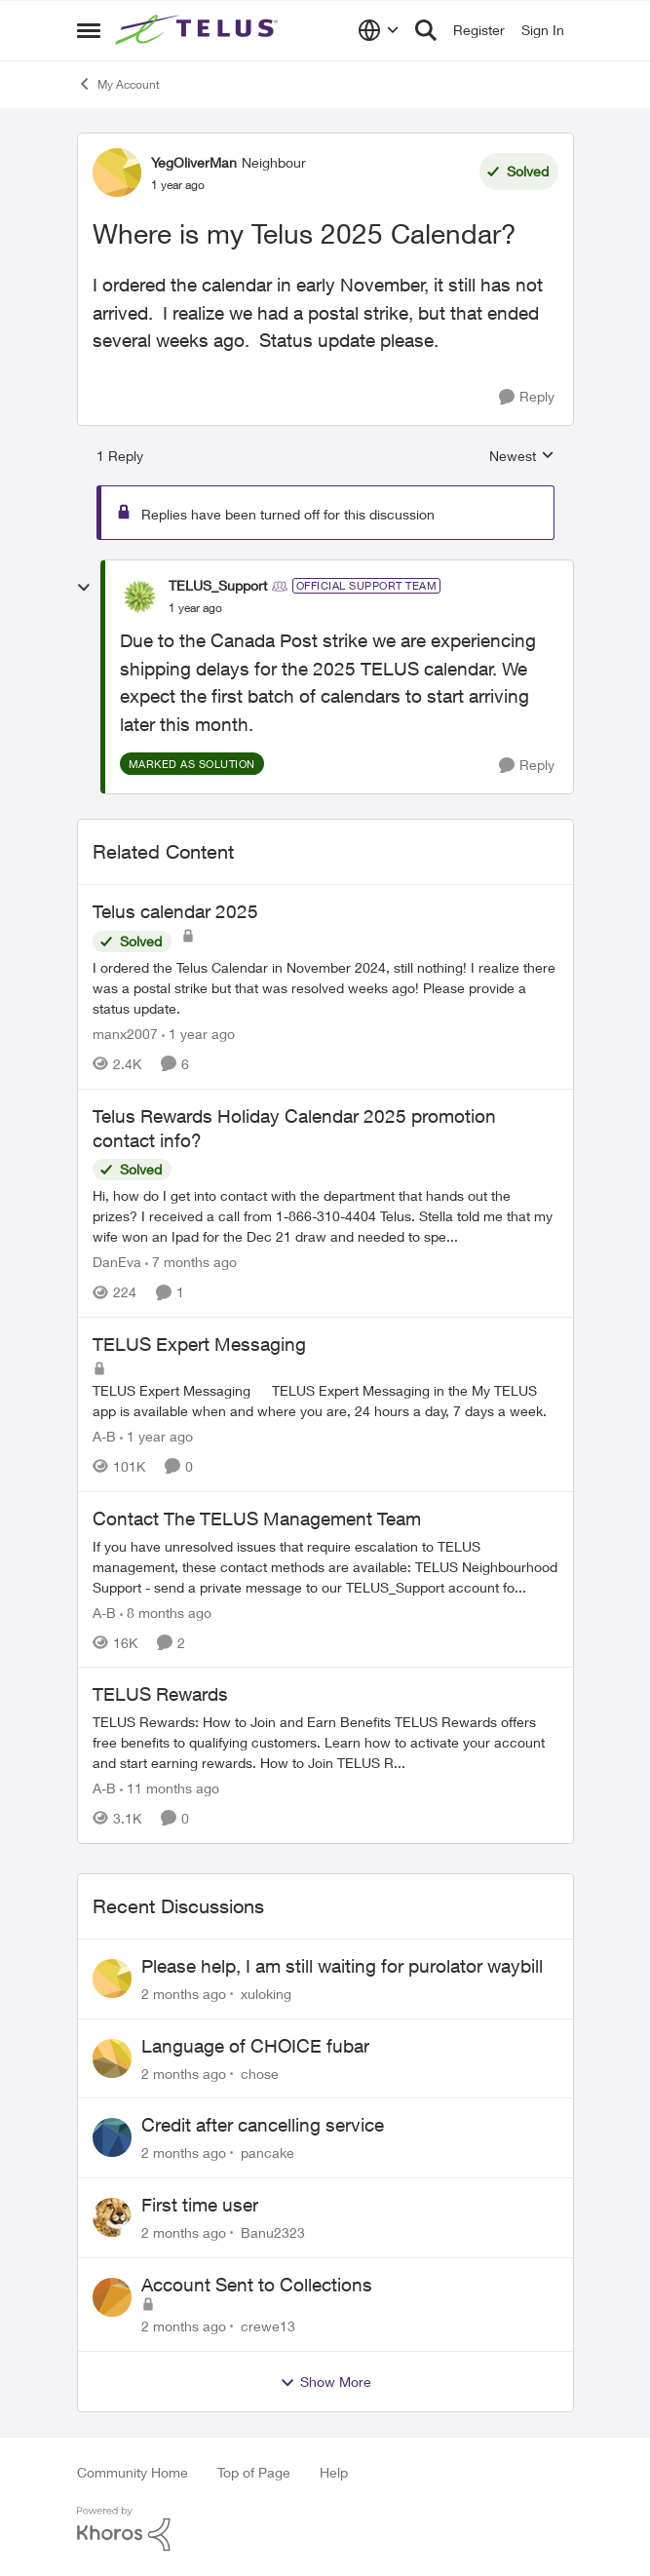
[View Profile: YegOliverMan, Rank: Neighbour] (117, 172)
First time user (199, 2204)
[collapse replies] (84, 587)
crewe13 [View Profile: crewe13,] (268, 2326)
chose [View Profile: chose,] (260, 2072)
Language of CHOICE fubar (255, 2046)
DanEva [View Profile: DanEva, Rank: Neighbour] (117, 1261)
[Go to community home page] (199, 30)
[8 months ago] (165, 1611)
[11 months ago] (169, 1788)
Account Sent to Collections (256, 2284)
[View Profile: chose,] (112, 2058)
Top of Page (253, 2472)
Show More (325, 2382)
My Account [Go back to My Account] (118, 84)
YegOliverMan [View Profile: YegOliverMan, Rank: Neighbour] (194, 162)
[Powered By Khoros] (325, 2529)
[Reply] (526, 397)
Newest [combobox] (521, 456)
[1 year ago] (198, 1033)
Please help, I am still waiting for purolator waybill (342, 1966)
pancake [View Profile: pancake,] (267, 2152)
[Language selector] (378, 30)
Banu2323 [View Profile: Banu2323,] (273, 2232)
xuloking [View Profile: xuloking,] (266, 1993)
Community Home (132, 2472)
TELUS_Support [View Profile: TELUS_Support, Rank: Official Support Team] (218, 585)
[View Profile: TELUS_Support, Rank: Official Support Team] (139, 596)
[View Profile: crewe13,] (112, 2297)
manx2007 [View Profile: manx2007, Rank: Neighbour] (125, 1033)
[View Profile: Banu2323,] (112, 2217)
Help (334, 2472)
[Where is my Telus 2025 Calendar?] (195, 608)
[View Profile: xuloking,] (112, 1978)
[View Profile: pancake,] (112, 2137)
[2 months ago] (183, 1993)
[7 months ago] (191, 1261)
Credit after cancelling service (262, 2124)
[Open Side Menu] (88, 30)
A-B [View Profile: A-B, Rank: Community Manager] (104, 1436)
